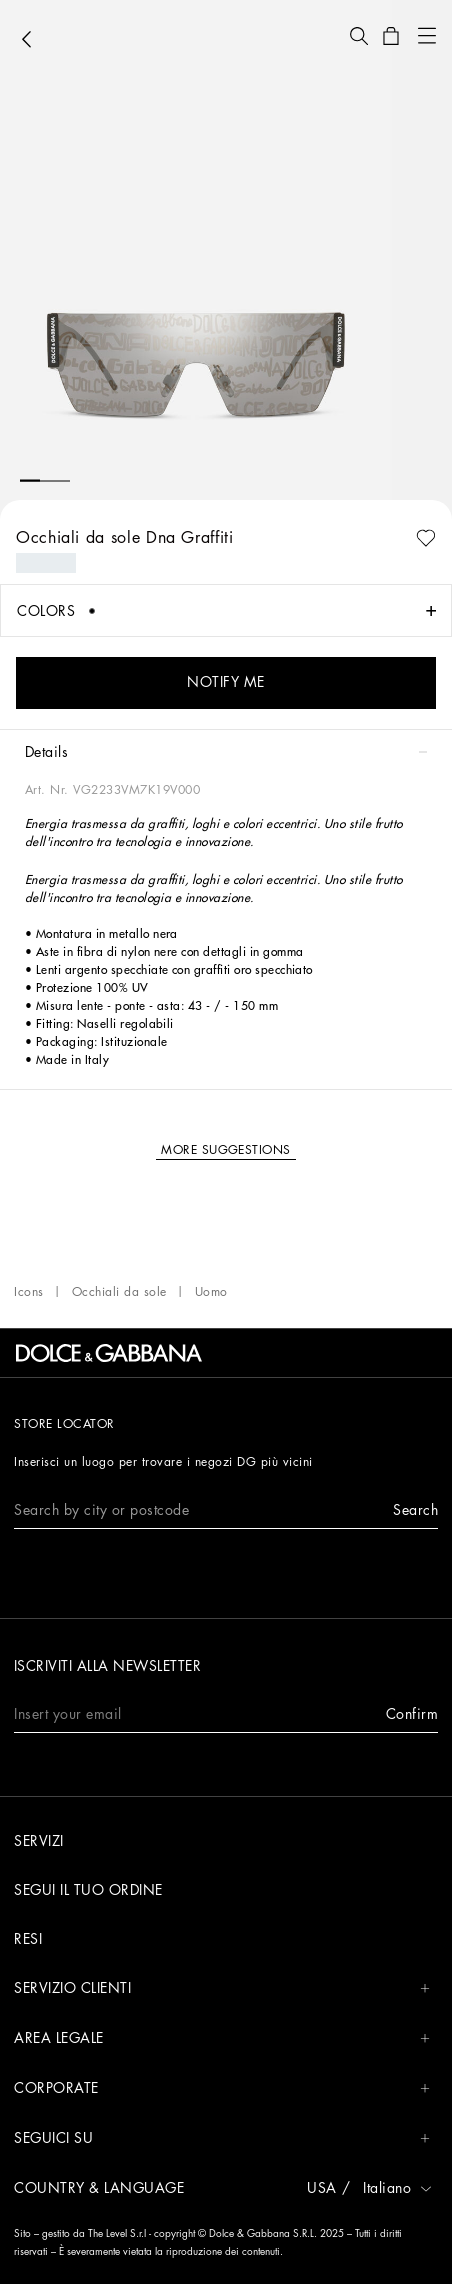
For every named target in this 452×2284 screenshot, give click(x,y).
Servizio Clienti (222, 1988)
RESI (28, 1939)
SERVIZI (39, 1841)
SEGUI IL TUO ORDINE (88, 1890)
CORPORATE (222, 2088)
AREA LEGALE (222, 2038)
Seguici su (222, 2138)
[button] (359, 36)
